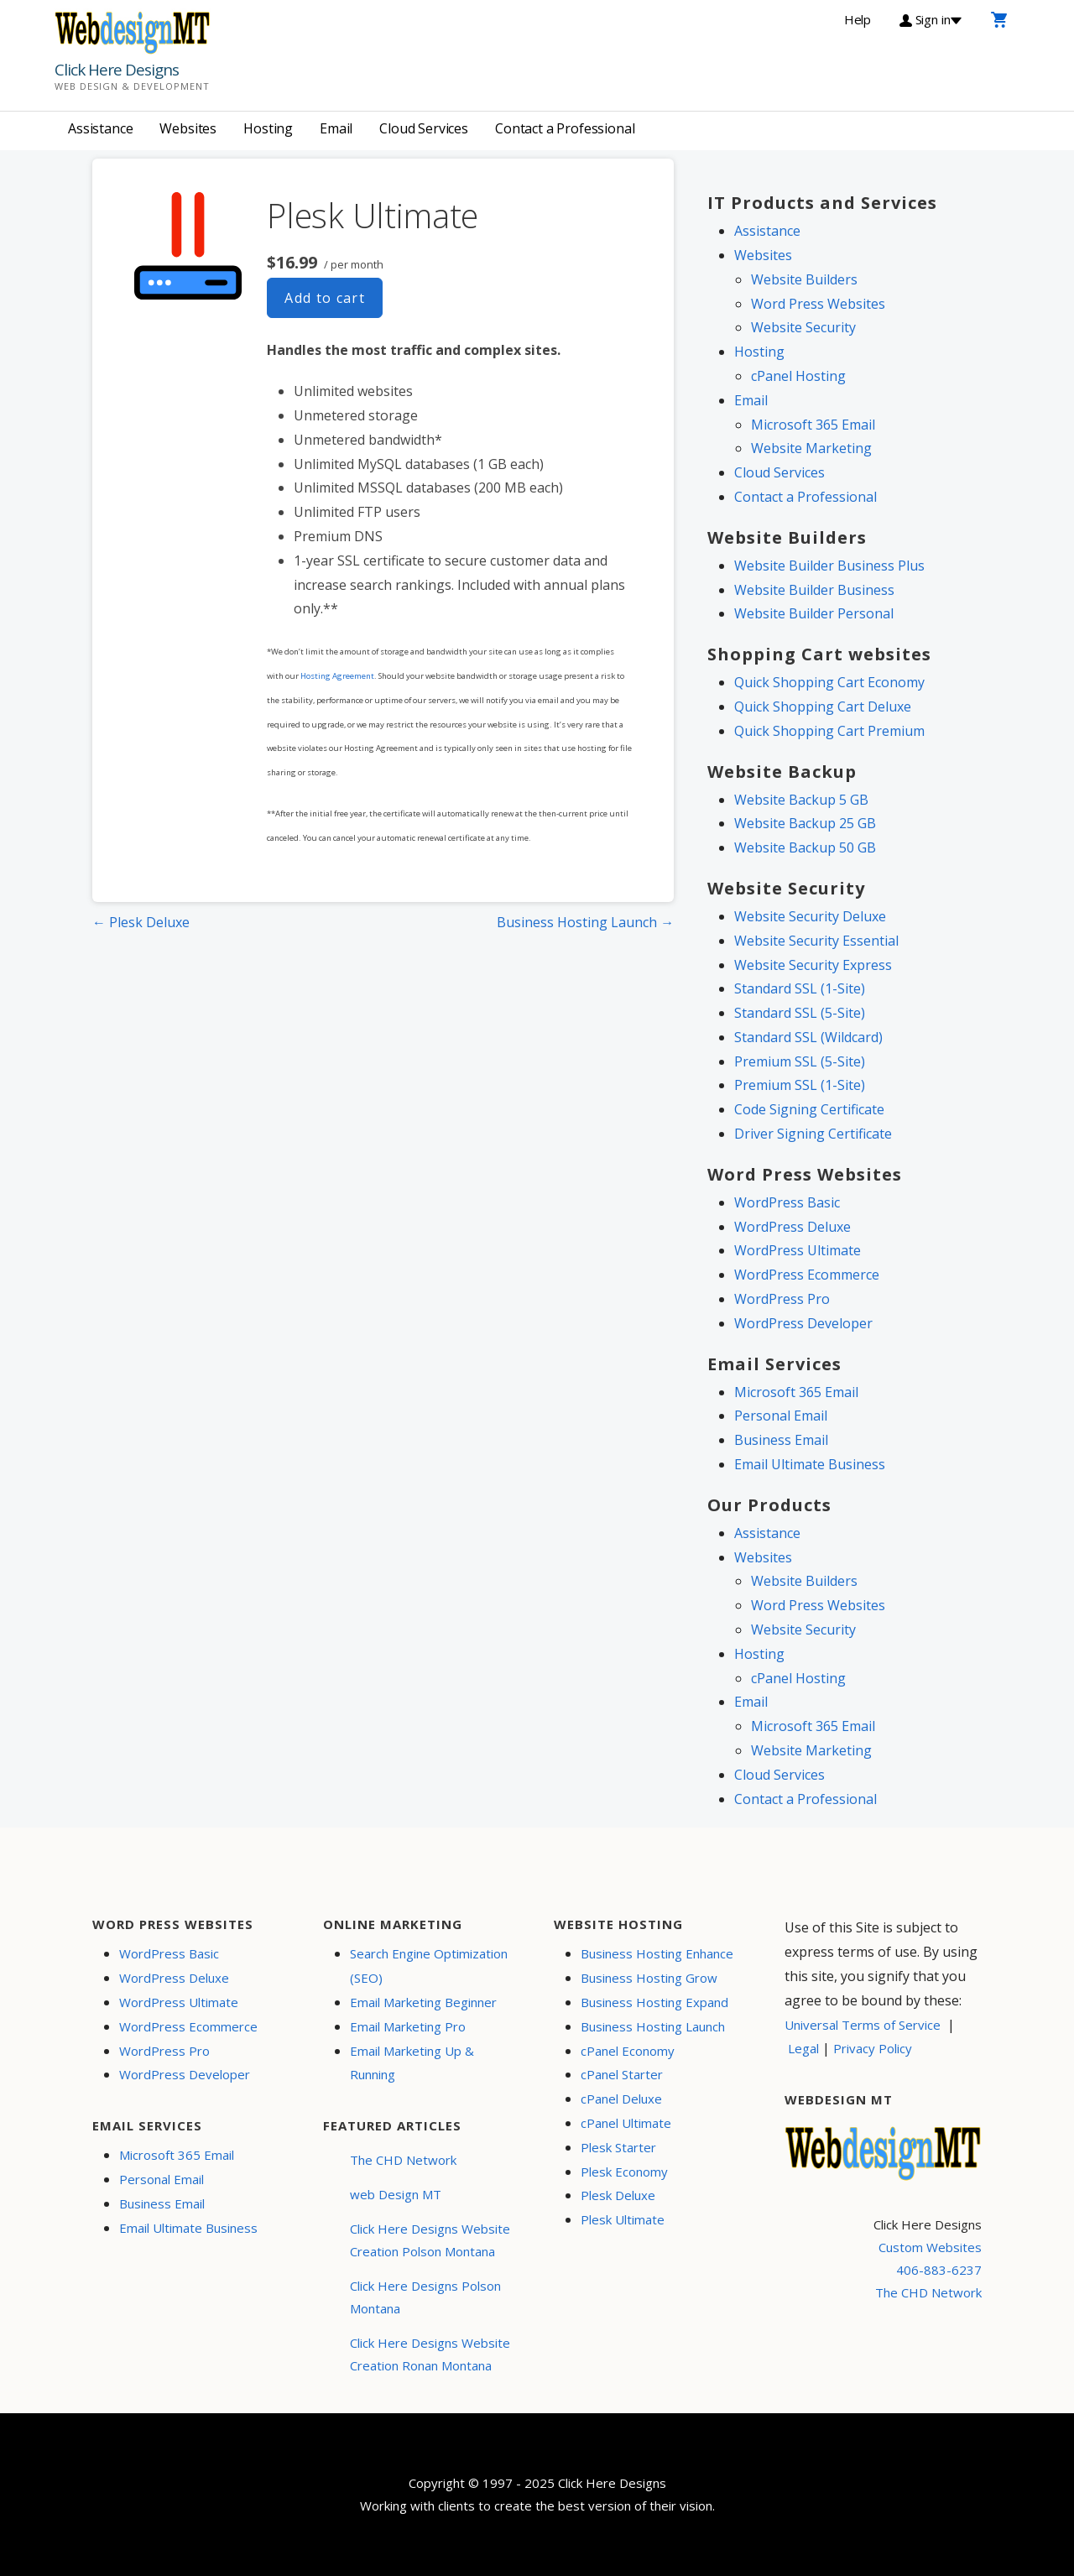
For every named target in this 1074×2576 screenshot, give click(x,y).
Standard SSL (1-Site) (799, 988)
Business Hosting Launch (653, 2026)
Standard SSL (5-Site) (799, 1013)
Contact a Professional (564, 128)
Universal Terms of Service (863, 2024)
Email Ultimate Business (809, 1464)
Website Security (803, 327)
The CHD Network (403, 2159)
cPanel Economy (628, 2050)
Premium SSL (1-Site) (799, 1085)
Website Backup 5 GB (801, 799)
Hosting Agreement (337, 675)
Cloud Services (423, 128)
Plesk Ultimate (623, 2219)
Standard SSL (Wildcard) (808, 1037)
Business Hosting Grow (649, 1977)
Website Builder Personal (814, 613)
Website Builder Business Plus (829, 565)
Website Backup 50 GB (805, 847)
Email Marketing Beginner (423, 2002)
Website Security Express (813, 965)
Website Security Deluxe (810, 916)
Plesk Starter (618, 2147)
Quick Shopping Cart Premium (829, 731)
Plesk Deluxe (618, 2195)
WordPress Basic (787, 1202)
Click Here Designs (117, 70)
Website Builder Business (814, 590)
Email (336, 128)
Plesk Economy (624, 2171)
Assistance (100, 128)
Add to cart (324, 298)
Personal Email (780, 1415)
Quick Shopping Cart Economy (829, 682)
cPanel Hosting (798, 376)
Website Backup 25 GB (805, 823)
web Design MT (395, 2194)
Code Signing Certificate (809, 1109)
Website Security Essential (816, 940)
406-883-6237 (939, 2269)
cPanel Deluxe (621, 2098)
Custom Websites (930, 2247)
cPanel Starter (622, 2074)
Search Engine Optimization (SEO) (429, 1965)
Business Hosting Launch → (585, 922)
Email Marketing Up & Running (412, 2062)
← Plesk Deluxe (141, 922)
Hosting (268, 128)
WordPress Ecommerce (806, 1274)
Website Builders (804, 279)
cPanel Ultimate (626, 2123)
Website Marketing (811, 448)
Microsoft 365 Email (813, 424)
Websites (187, 128)
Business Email (781, 1440)
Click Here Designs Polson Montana (425, 2297)
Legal (803, 2048)
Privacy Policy (872, 2048)
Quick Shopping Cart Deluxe (822, 706)
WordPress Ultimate (797, 1250)
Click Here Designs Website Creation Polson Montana (430, 2240)
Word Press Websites (818, 304)
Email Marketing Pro (408, 2026)
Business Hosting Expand (654, 2002)
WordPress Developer (803, 1323)
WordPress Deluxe (792, 1227)
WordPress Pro (782, 1299)
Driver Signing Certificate (813, 1133)
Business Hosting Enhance (657, 1953)
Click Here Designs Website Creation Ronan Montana (430, 2354)
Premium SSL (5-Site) (799, 1061)
